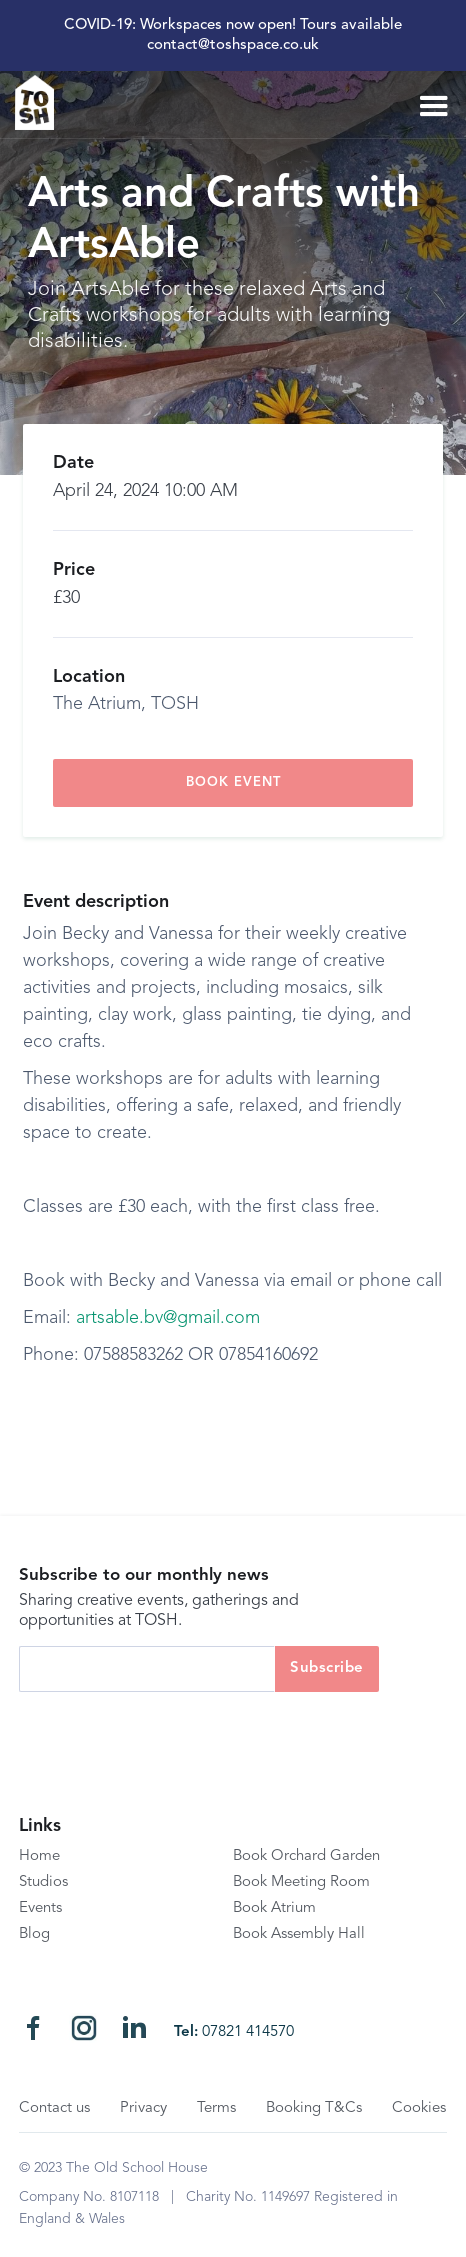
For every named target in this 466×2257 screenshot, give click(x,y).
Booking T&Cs (314, 2108)
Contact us (54, 2108)
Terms (216, 2108)
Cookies (419, 2108)
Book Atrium (274, 1908)
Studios (43, 1882)
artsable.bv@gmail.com (168, 1318)
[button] (434, 107)
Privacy (143, 2108)
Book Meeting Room (301, 1882)
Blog (34, 1934)
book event (233, 782)
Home (39, 1856)
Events (40, 1908)
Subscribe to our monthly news (144, 1575)
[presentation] (171, 1731)
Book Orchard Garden (306, 1856)
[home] (42, 102)
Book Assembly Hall (299, 1934)
